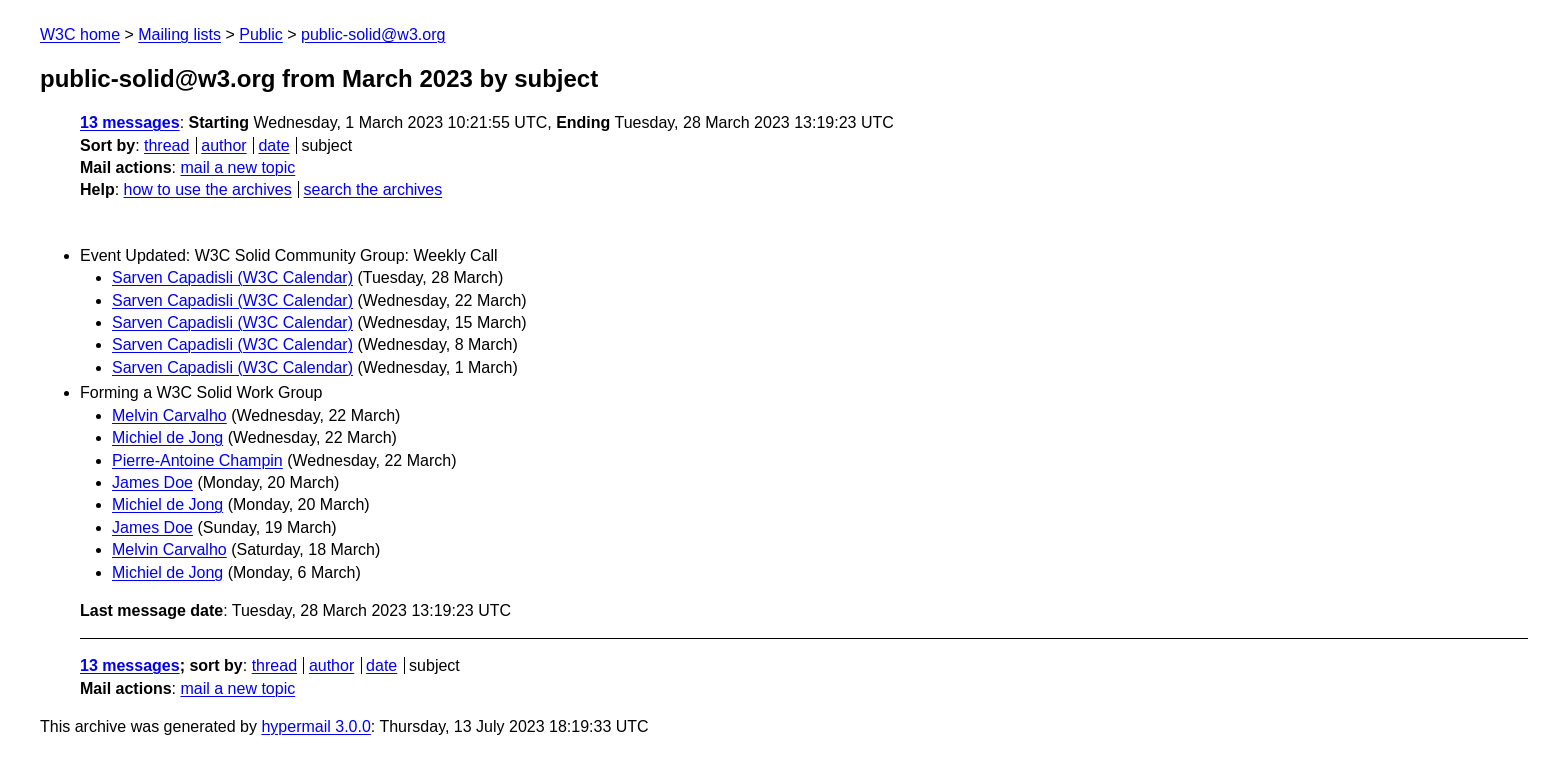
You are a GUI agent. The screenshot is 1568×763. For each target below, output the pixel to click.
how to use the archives (208, 189)
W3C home (80, 34)
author (223, 145)
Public (261, 34)
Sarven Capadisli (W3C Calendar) (232, 277)
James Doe (152, 482)
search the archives (373, 189)
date (273, 145)
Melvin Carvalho (169, 415)
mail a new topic (237, 167)
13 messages (130, 122)
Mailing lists (179, 34)
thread (166, 145)
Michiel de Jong (167, 437)
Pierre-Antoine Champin (197, 460)
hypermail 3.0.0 (315, 726)
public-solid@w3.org (373, 34)
